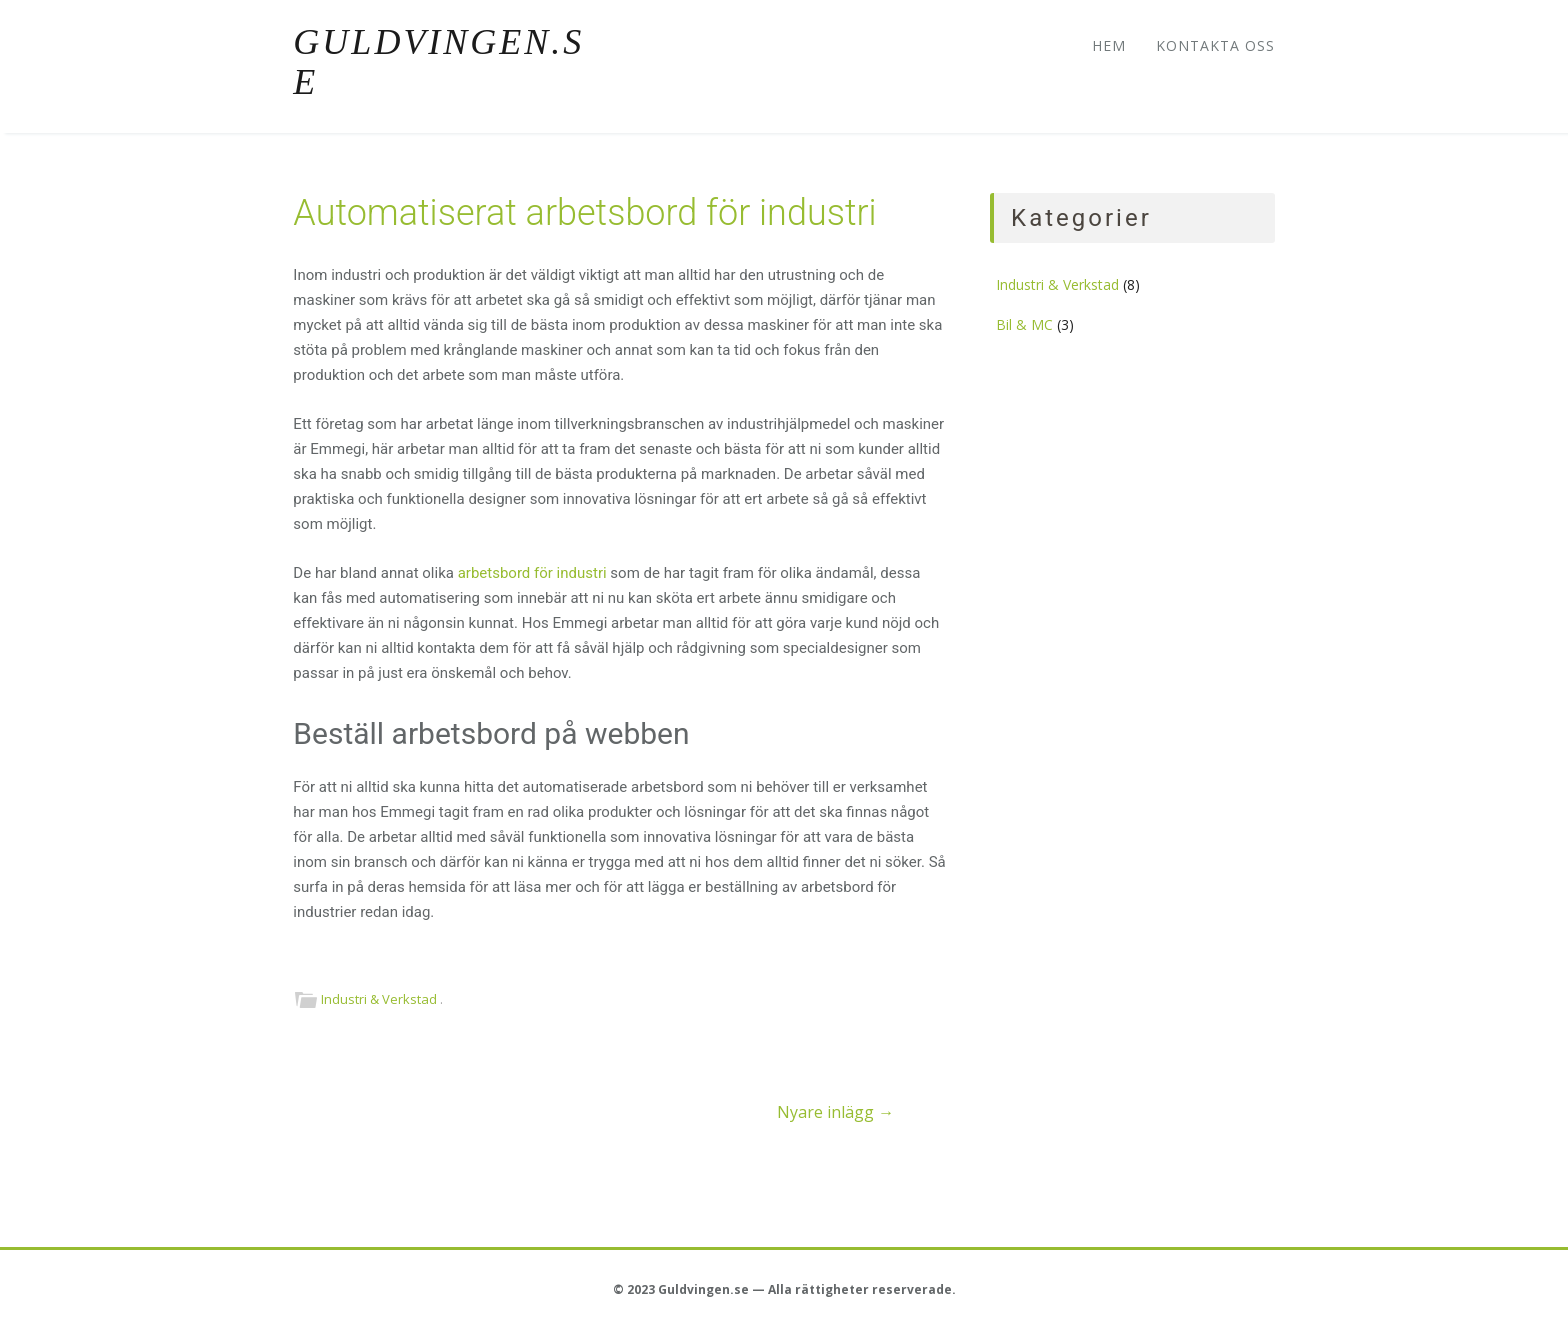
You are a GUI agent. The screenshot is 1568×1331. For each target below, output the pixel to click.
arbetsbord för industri (532, 573)
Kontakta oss (1215, 45)
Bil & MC (1024, 324)
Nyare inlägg (835, 1112)
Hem (1109, 45)
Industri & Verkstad (379, 999)
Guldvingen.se (438, 62)
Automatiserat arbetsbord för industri (584, 213)
